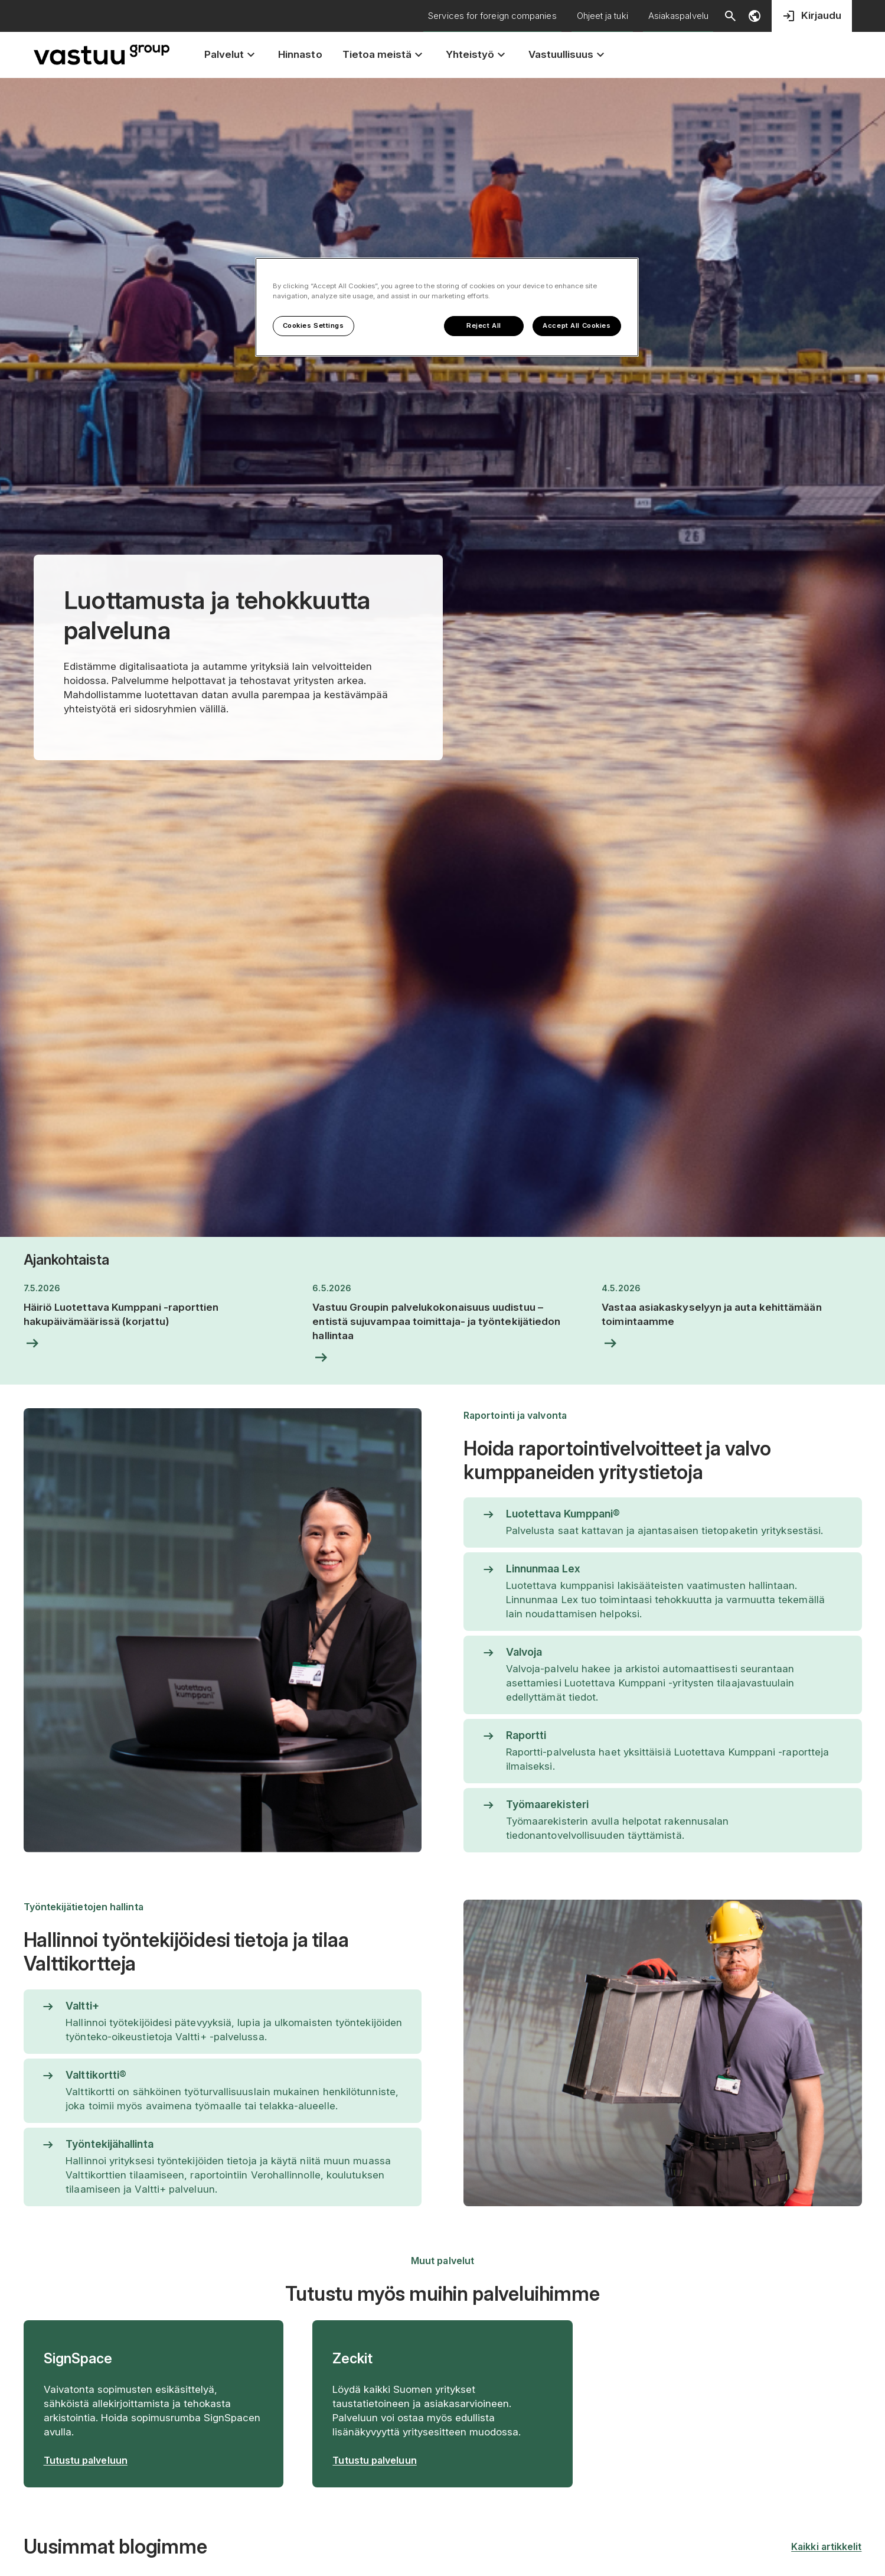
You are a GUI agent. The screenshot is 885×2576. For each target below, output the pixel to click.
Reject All (483, 325)
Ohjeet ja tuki (602, 15)
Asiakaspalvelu (678, 15)
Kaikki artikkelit (826, 2546)
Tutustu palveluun (86, 2460)
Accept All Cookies (576, 325)
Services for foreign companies (492, 15)
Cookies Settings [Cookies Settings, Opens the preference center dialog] (313, 325)
